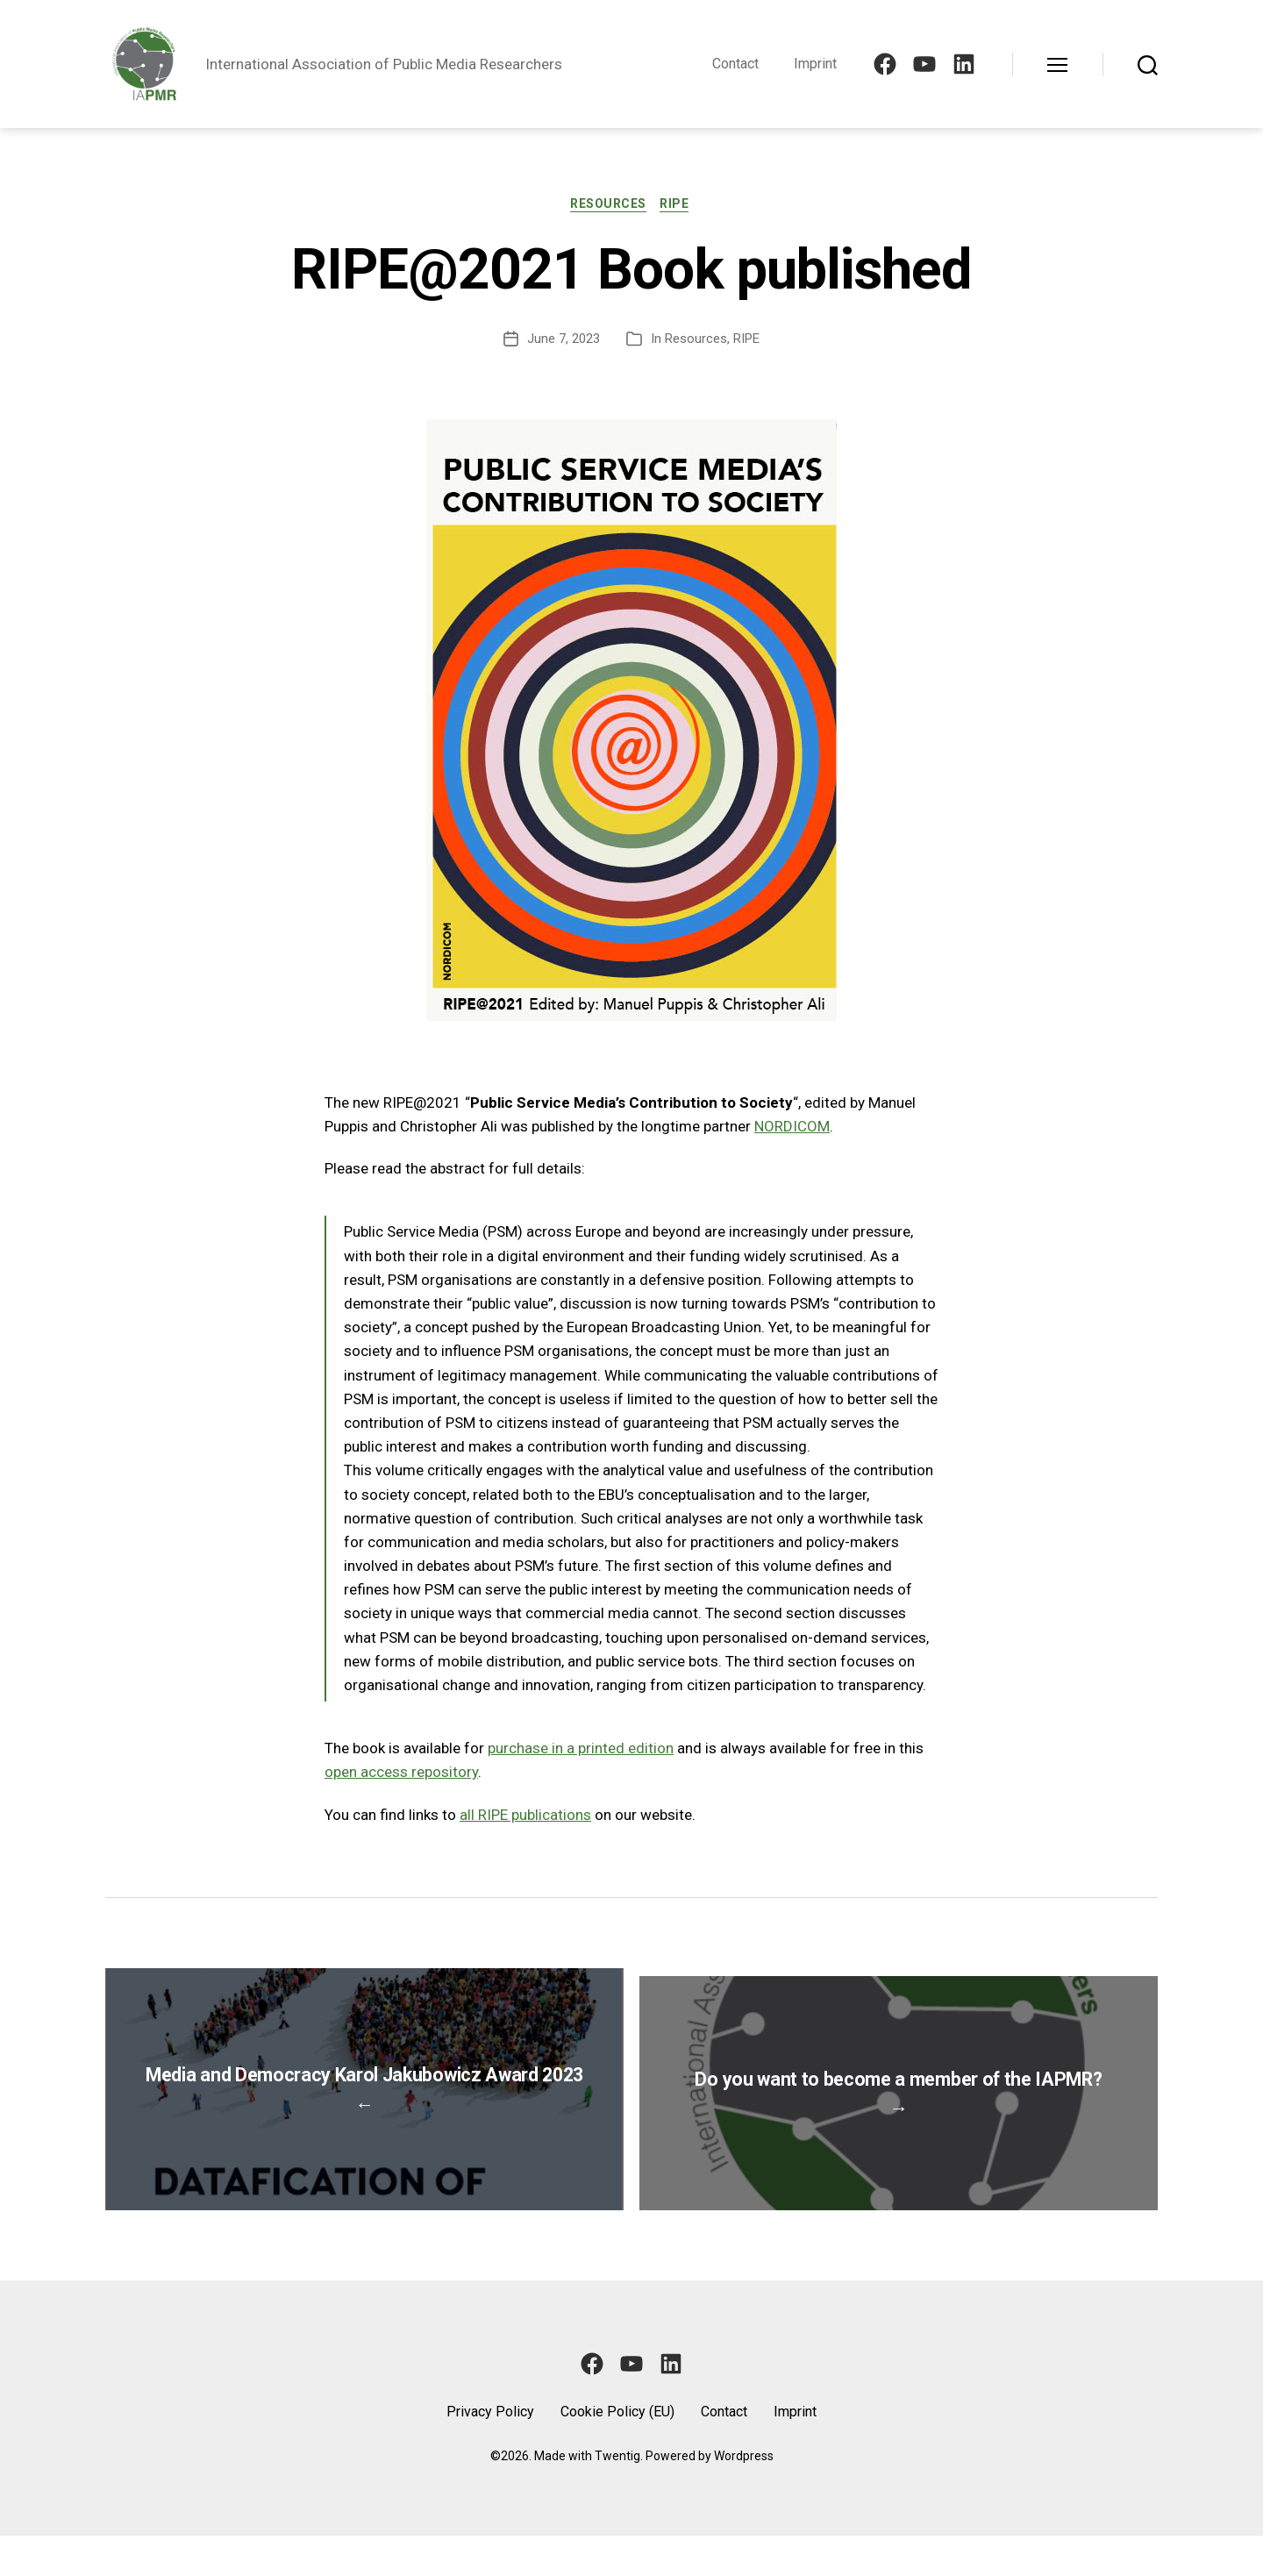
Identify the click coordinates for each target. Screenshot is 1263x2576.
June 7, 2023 (563, 340)
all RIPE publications (525, 1816)
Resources (608, 205)
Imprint (815, 63)
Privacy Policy (490, 2452)
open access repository (401, 1774)
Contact (735, 63)
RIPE (678, 205)
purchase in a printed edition (581, 1750)
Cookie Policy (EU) (617, 2452)
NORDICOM (792, 1128)
